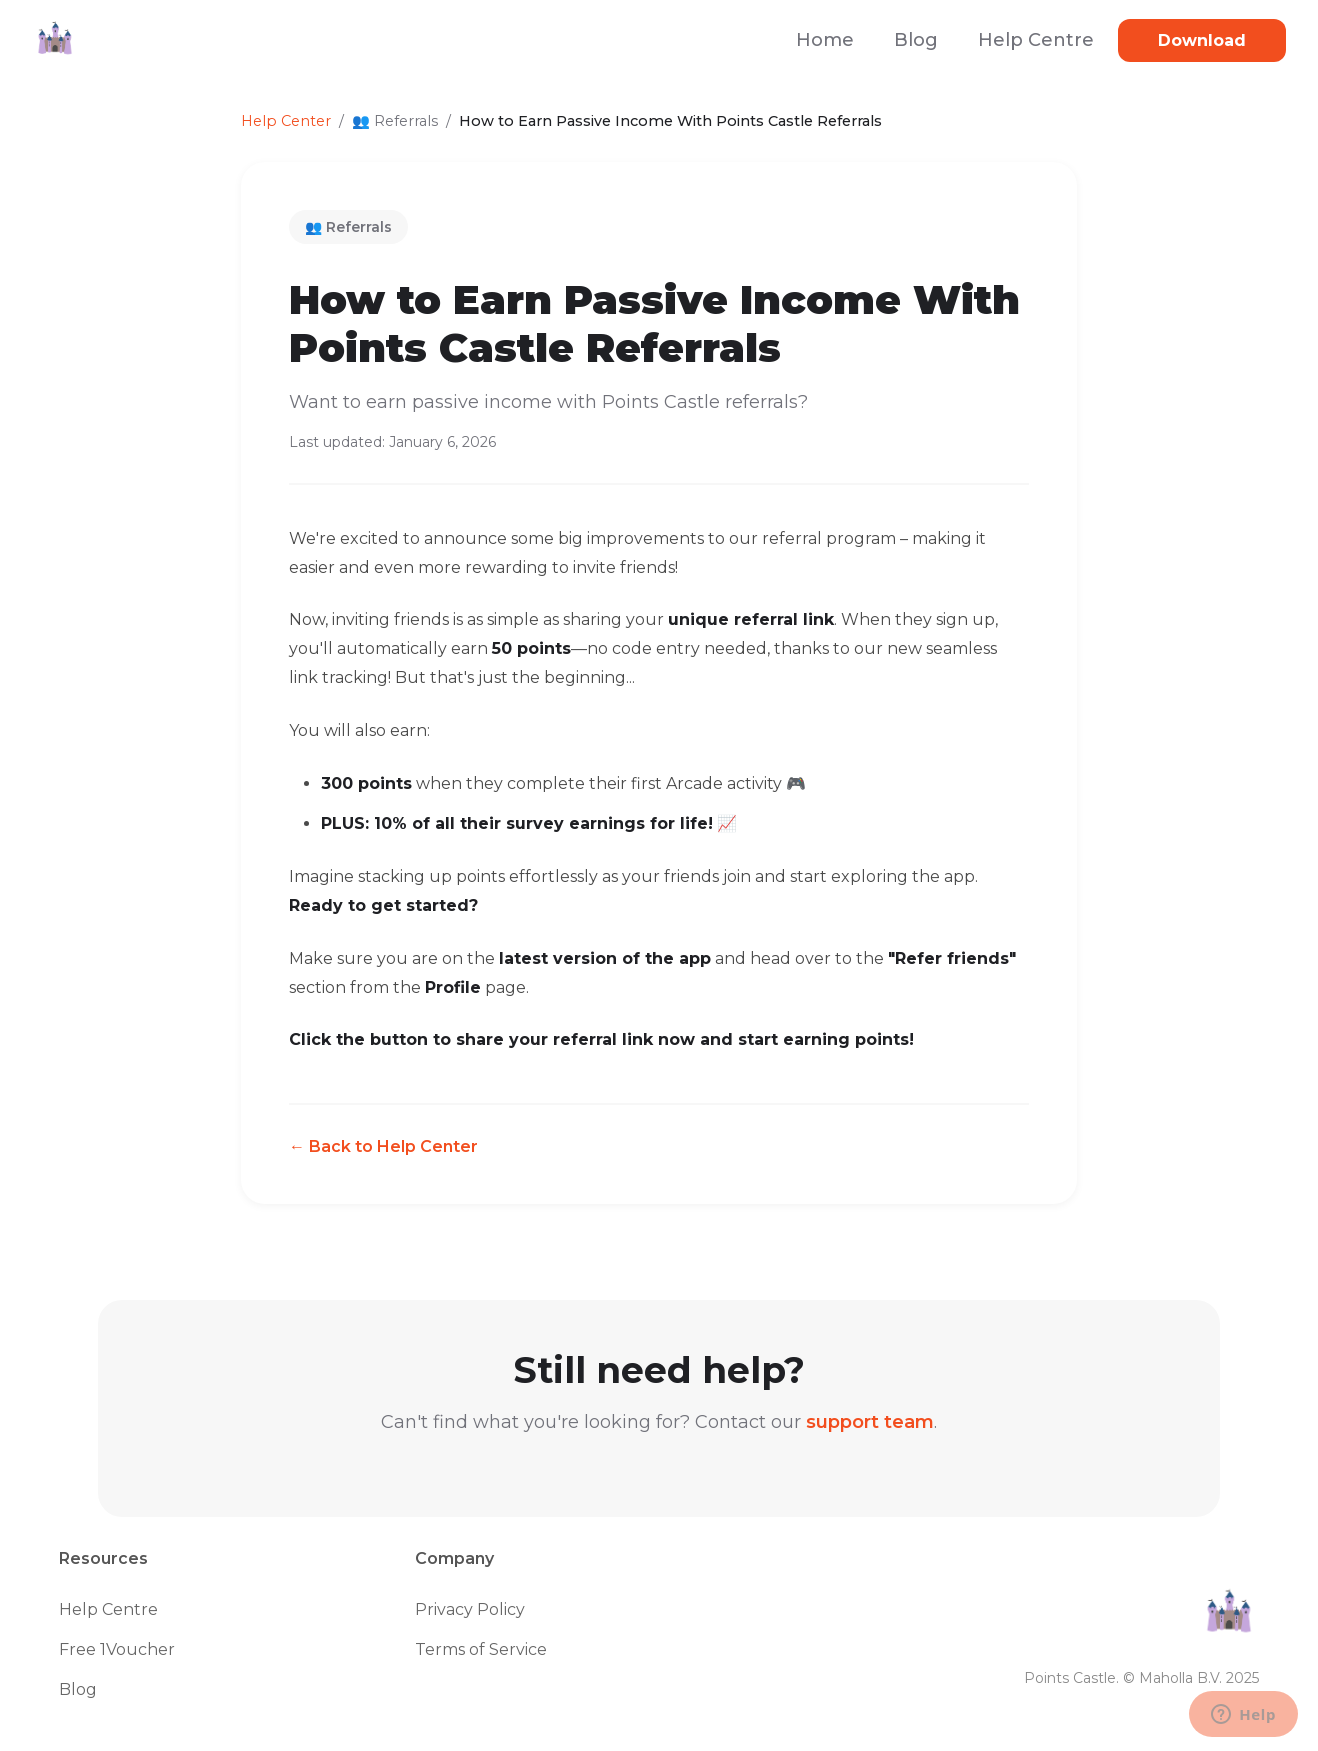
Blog (916, 40)
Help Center (286, 121)
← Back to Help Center (383, 1146)
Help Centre (1036, 40)
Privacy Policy (470, 1609)
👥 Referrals (348, 227)
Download (1202, 40)
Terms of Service (481, 1649)
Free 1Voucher (117, 1649)
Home (825, 40)
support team (870, 1422)
